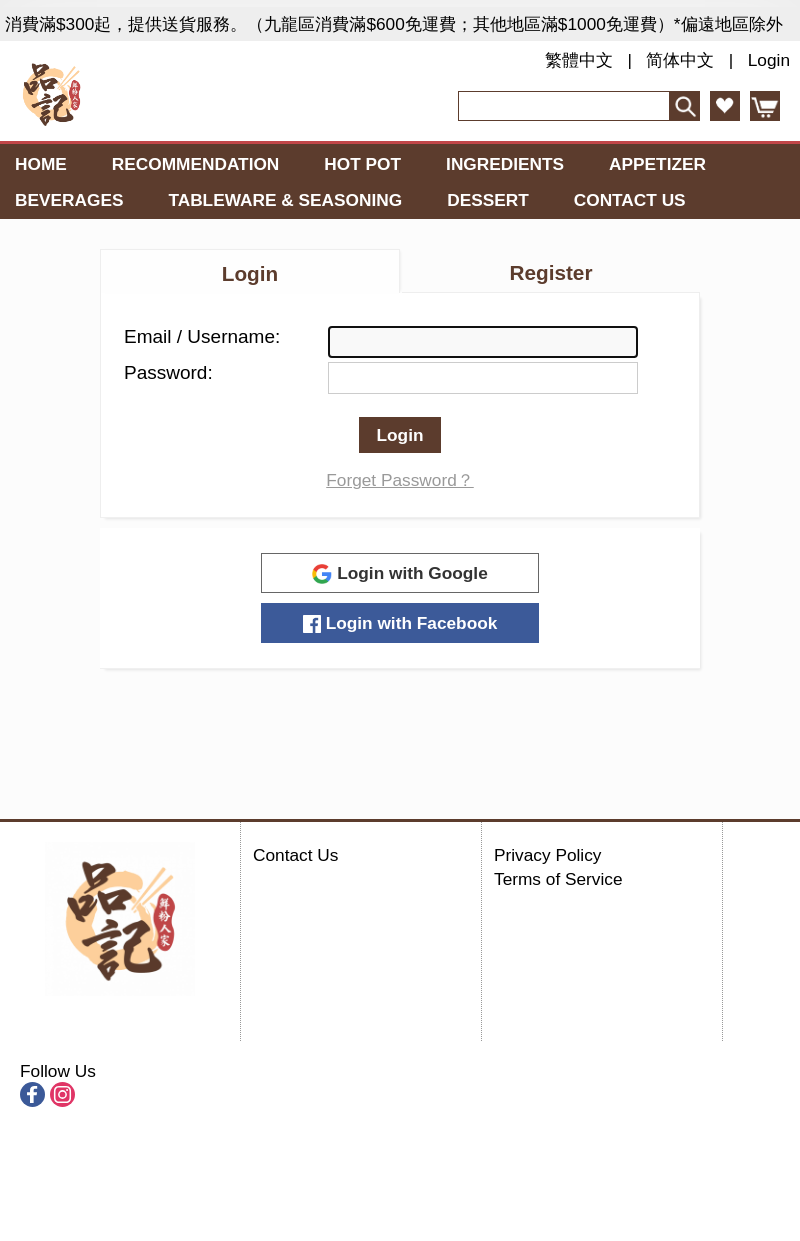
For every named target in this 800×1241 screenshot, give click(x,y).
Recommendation (196, 164)
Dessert (488, 200)
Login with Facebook (400, 623)
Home (41, 164)
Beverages (69, 200)
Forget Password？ (400, 480)
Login (769, 60)
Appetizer (657, 164)
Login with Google (400, 573)
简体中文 (680, 60)
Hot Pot (362, 164)
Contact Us (630, 200)
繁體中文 (579, 60)
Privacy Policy (547, 855)
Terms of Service (558, 879)
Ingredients (505, 164)
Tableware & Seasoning (285, 200)
